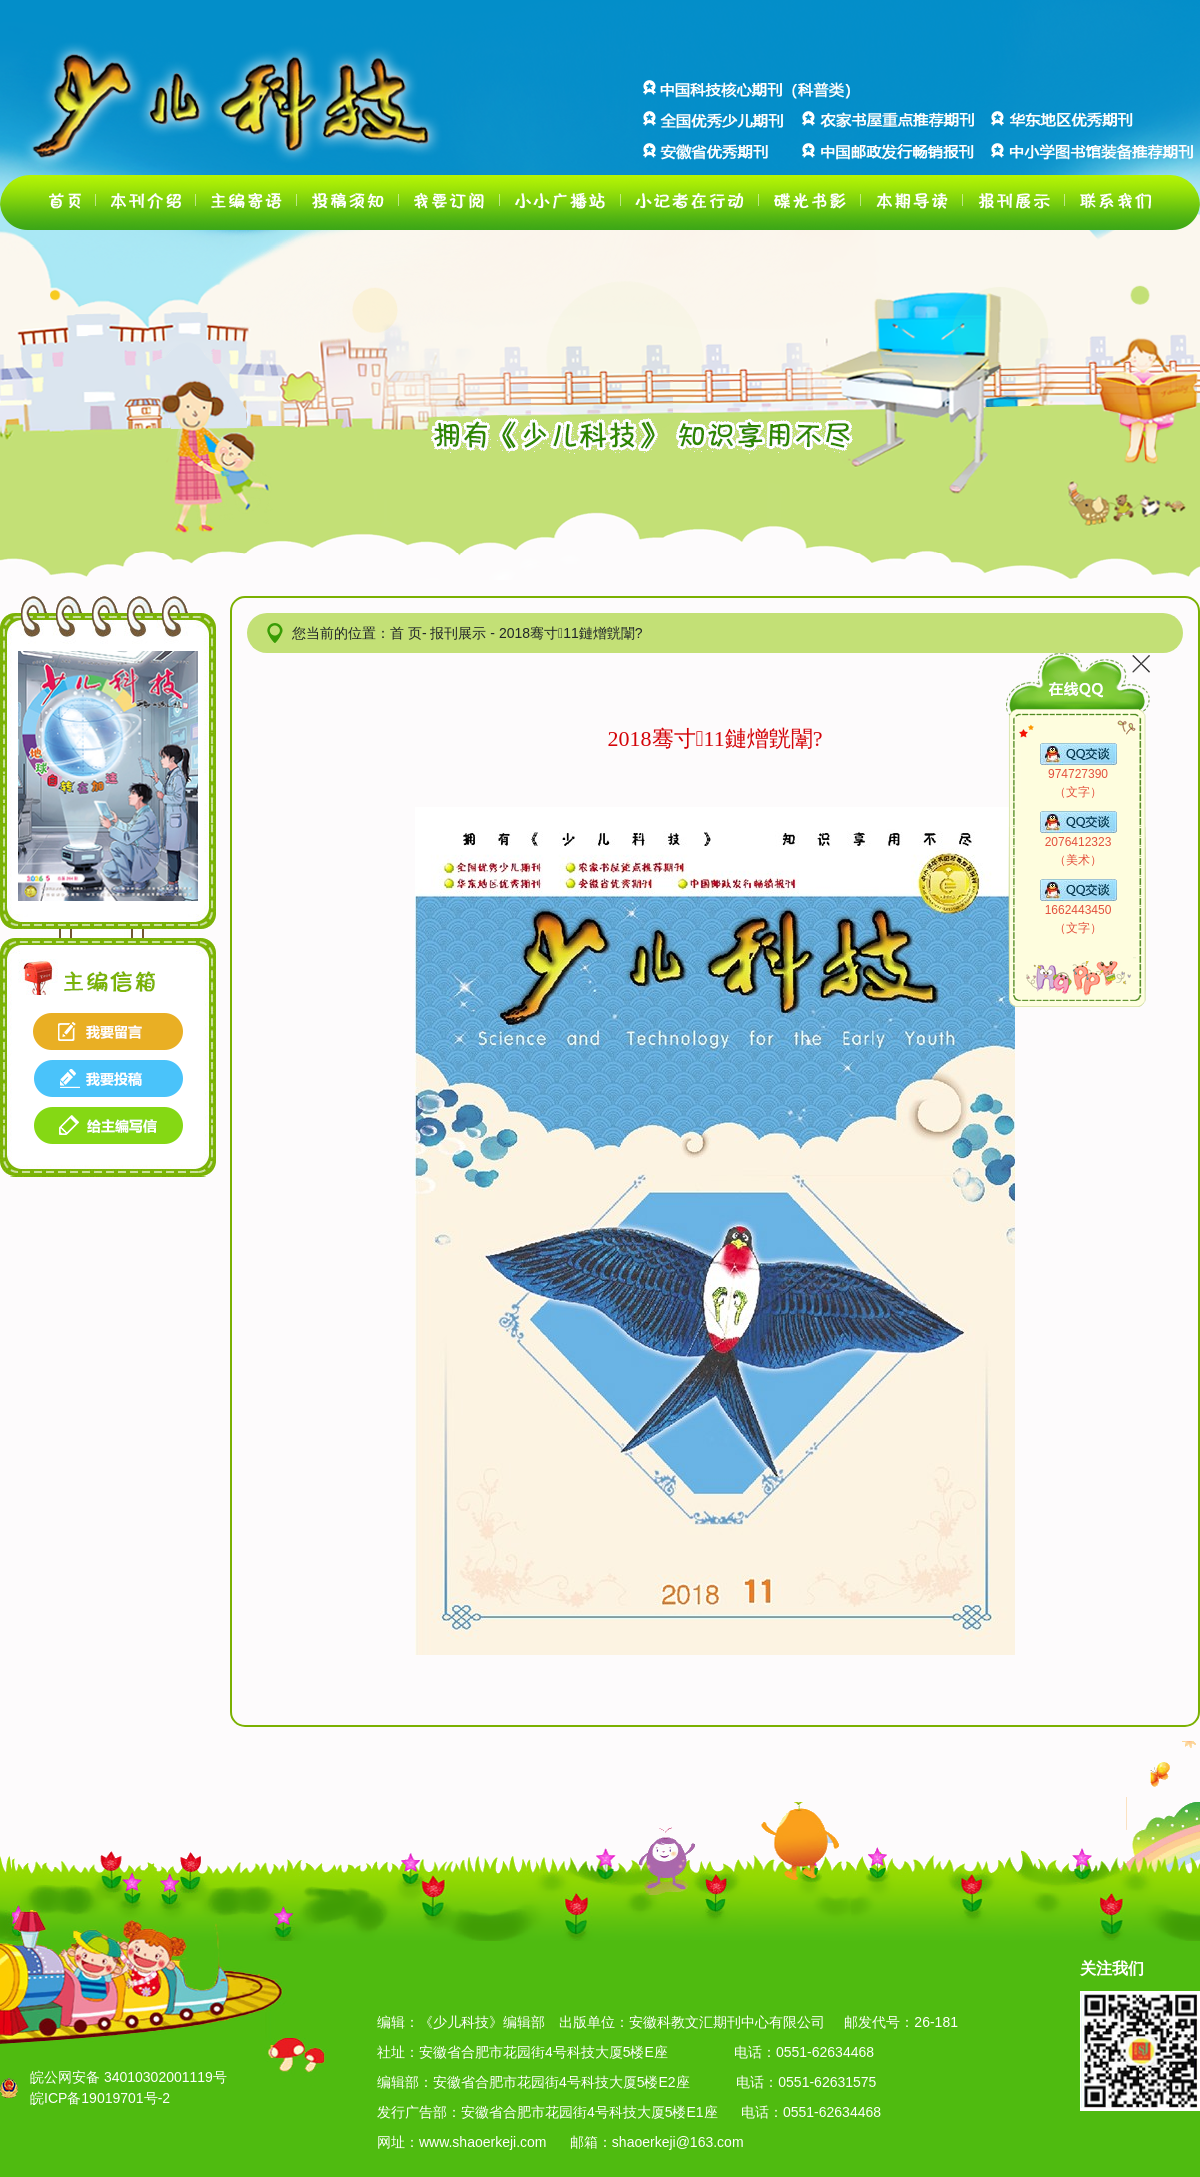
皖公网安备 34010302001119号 (128, 2077)
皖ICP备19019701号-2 (100, 2098)
